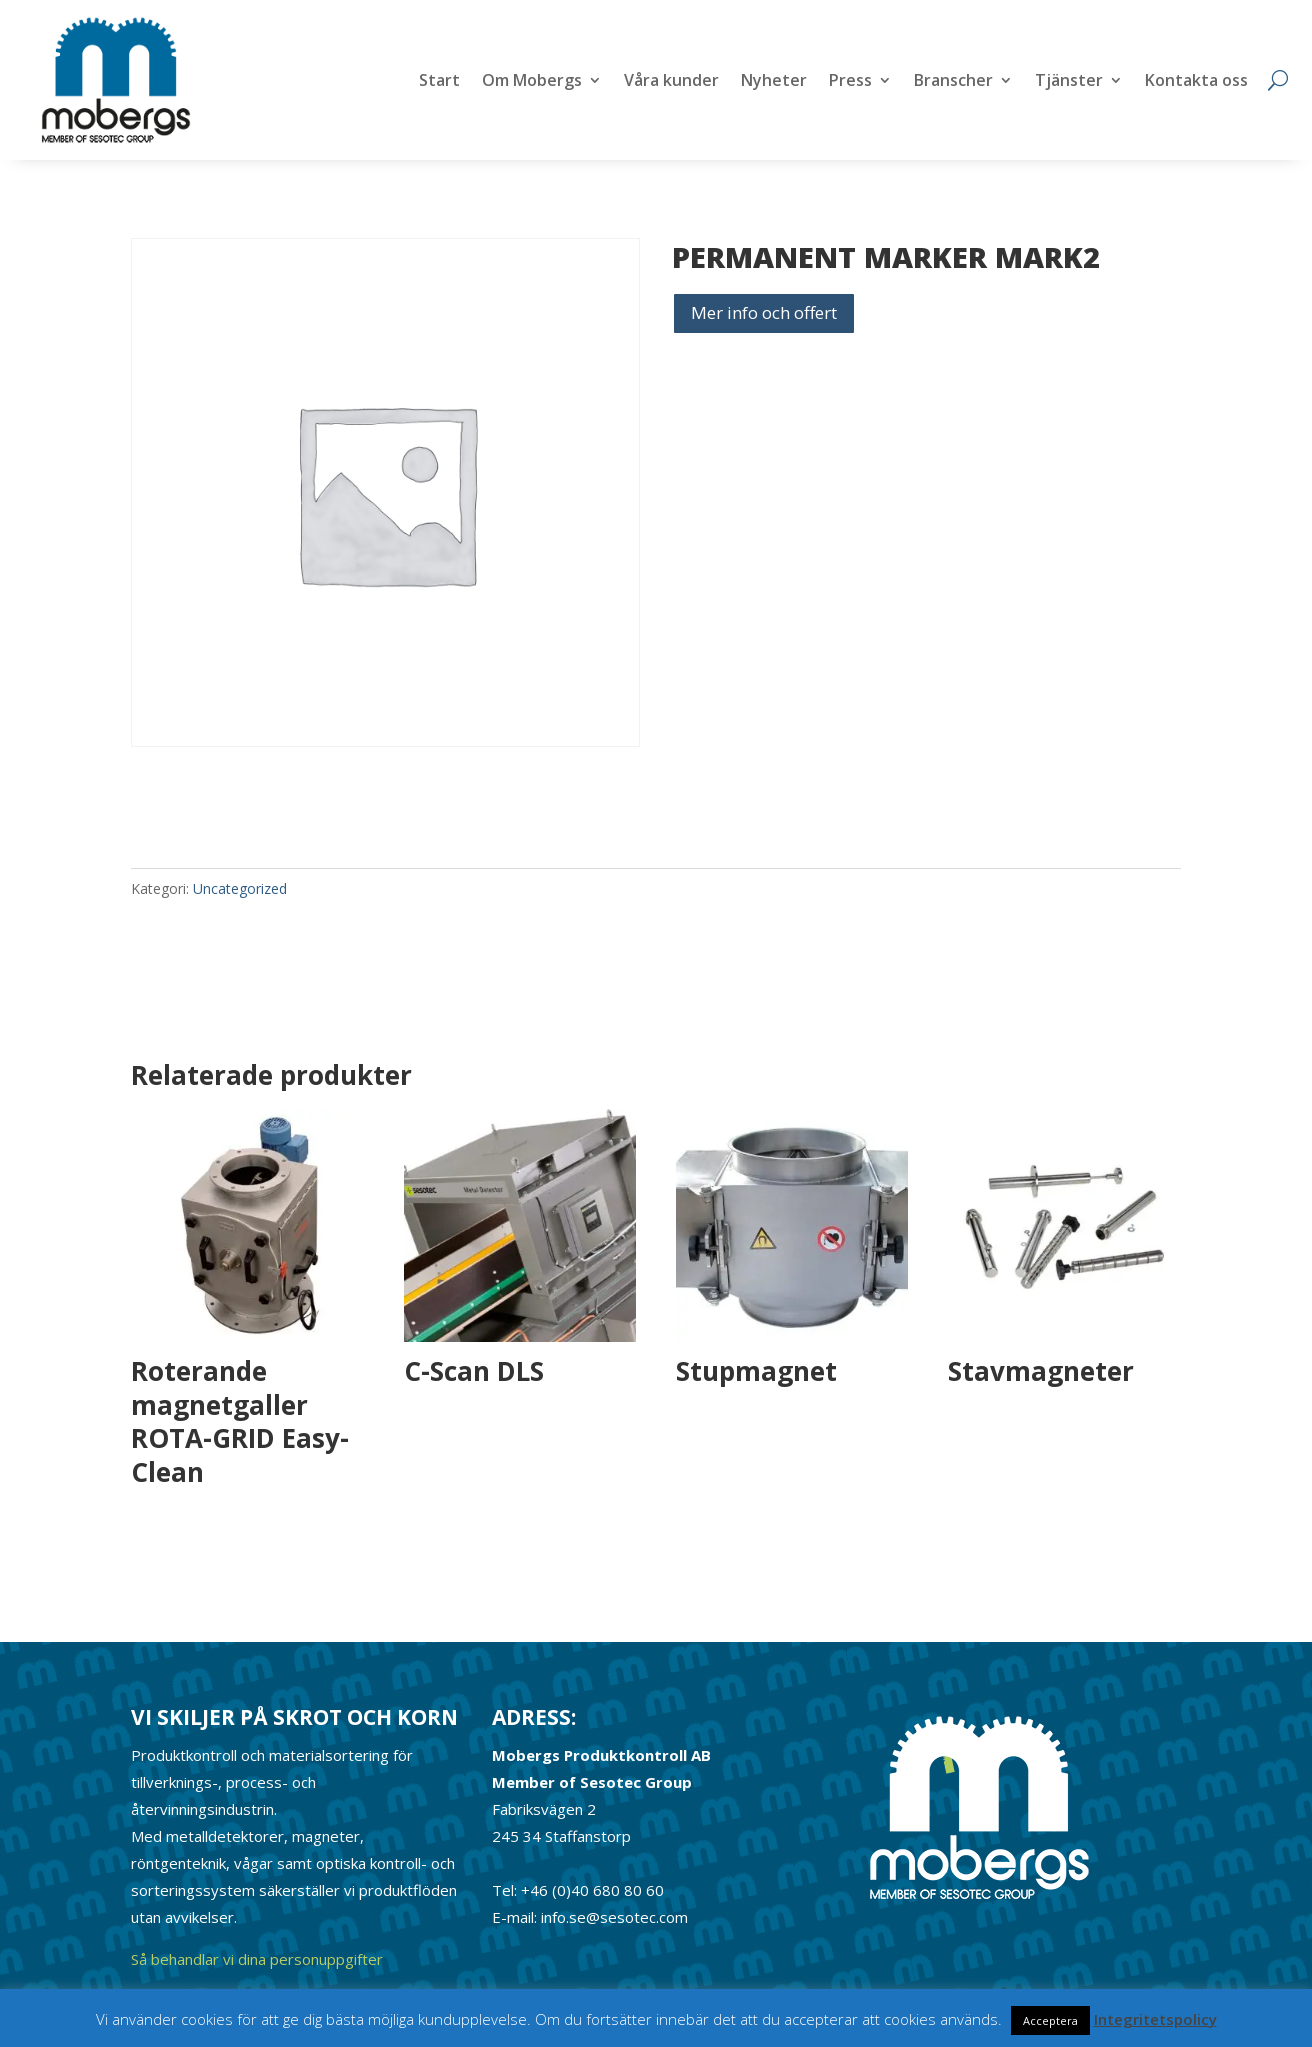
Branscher (953, 82)
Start (439, 82)
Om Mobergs (532, 82)
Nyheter (774, 82)
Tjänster (1069, 82)
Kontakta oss (1196, 82)
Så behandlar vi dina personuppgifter (257, 1959)
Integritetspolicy (1155, 2019)
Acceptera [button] (1050, 2020)
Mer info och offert (764, 312)
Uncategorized (240, 888)
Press (850, 82)
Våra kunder (671, 82)
